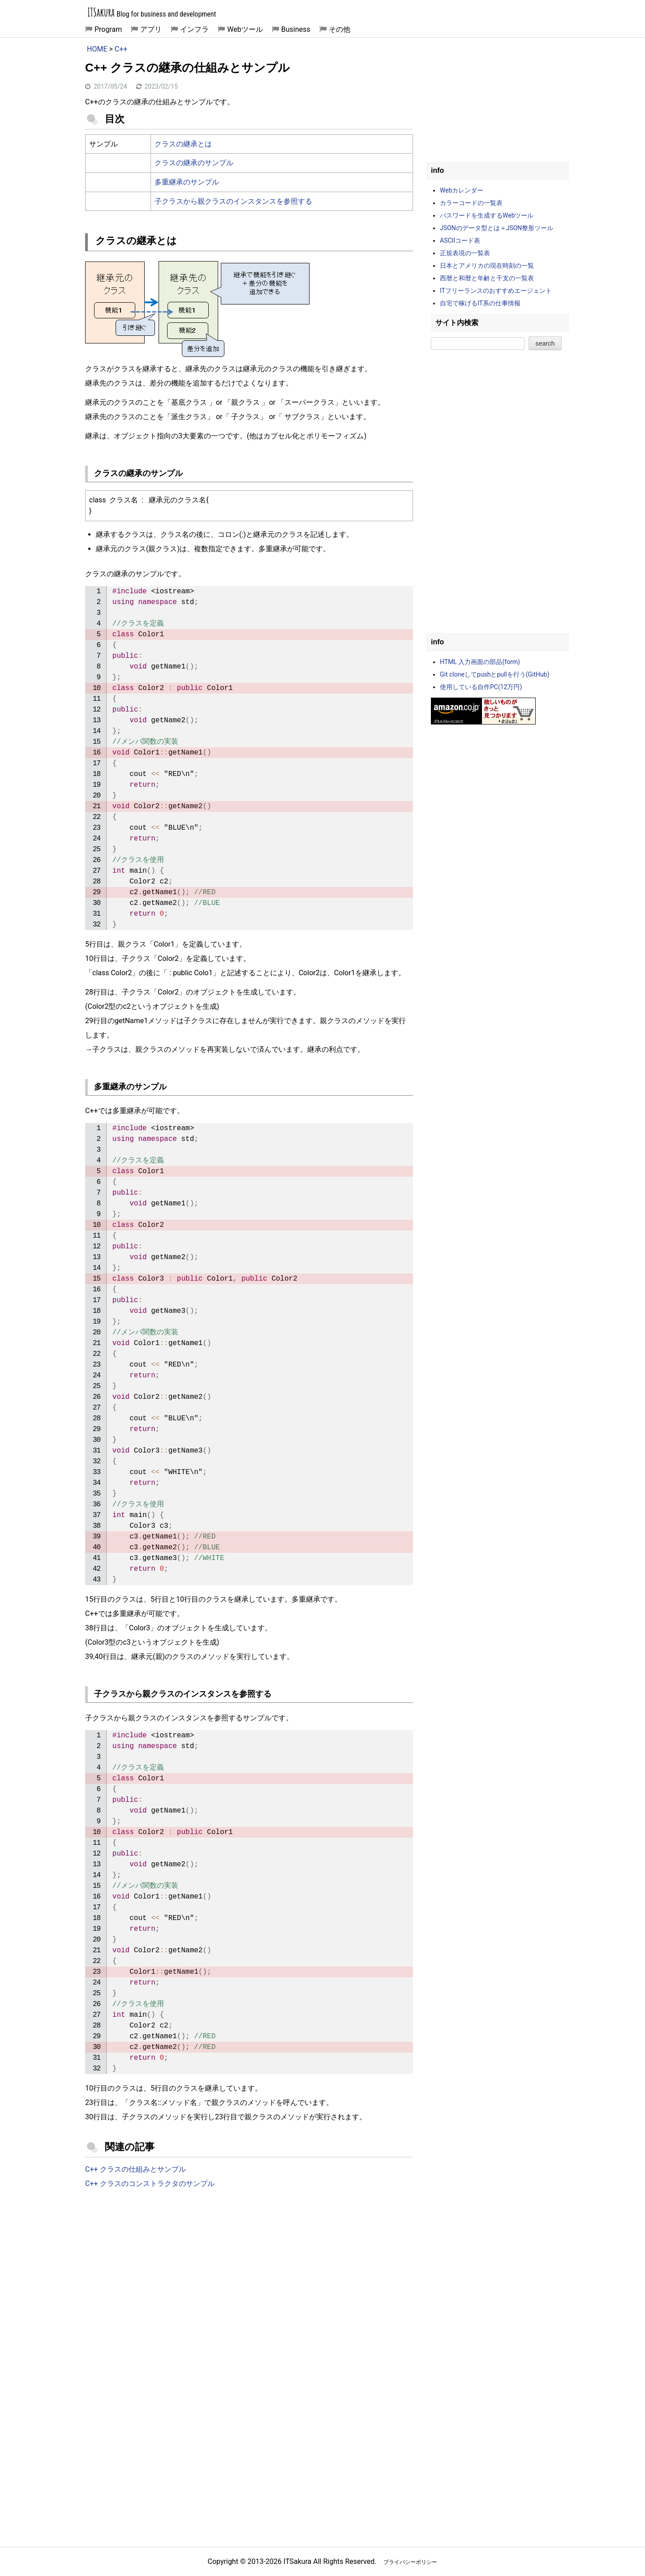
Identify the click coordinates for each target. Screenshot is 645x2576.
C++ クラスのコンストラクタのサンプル (150, 2183)
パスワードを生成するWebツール (487, 215)
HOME (97, 49)
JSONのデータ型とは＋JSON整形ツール (496, 227)
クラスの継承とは (183, 144)
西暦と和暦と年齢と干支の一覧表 (487, 278)
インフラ (194, 29)
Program (108, 29)
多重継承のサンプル (187, 182)
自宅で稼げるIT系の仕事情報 (480, 303)
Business (295, 29)
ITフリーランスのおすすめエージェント (496, 290)
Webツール (244, 29)
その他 (339, 29)
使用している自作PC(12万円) (481, 686)
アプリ (151, 29)
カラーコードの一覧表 (471, 202)
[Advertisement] (249, 2269)
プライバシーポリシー (410, 2562)
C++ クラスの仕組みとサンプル (135, 2169)
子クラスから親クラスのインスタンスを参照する (233, 201)
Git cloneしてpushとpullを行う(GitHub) (495, 674)
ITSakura (101, 12)
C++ (121, 49)
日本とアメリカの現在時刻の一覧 (487, 265)
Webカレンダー (462, 190)
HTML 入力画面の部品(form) (480, 661)
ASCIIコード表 (460, 240)
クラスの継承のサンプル (194, 163)
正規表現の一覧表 (465, 253)
